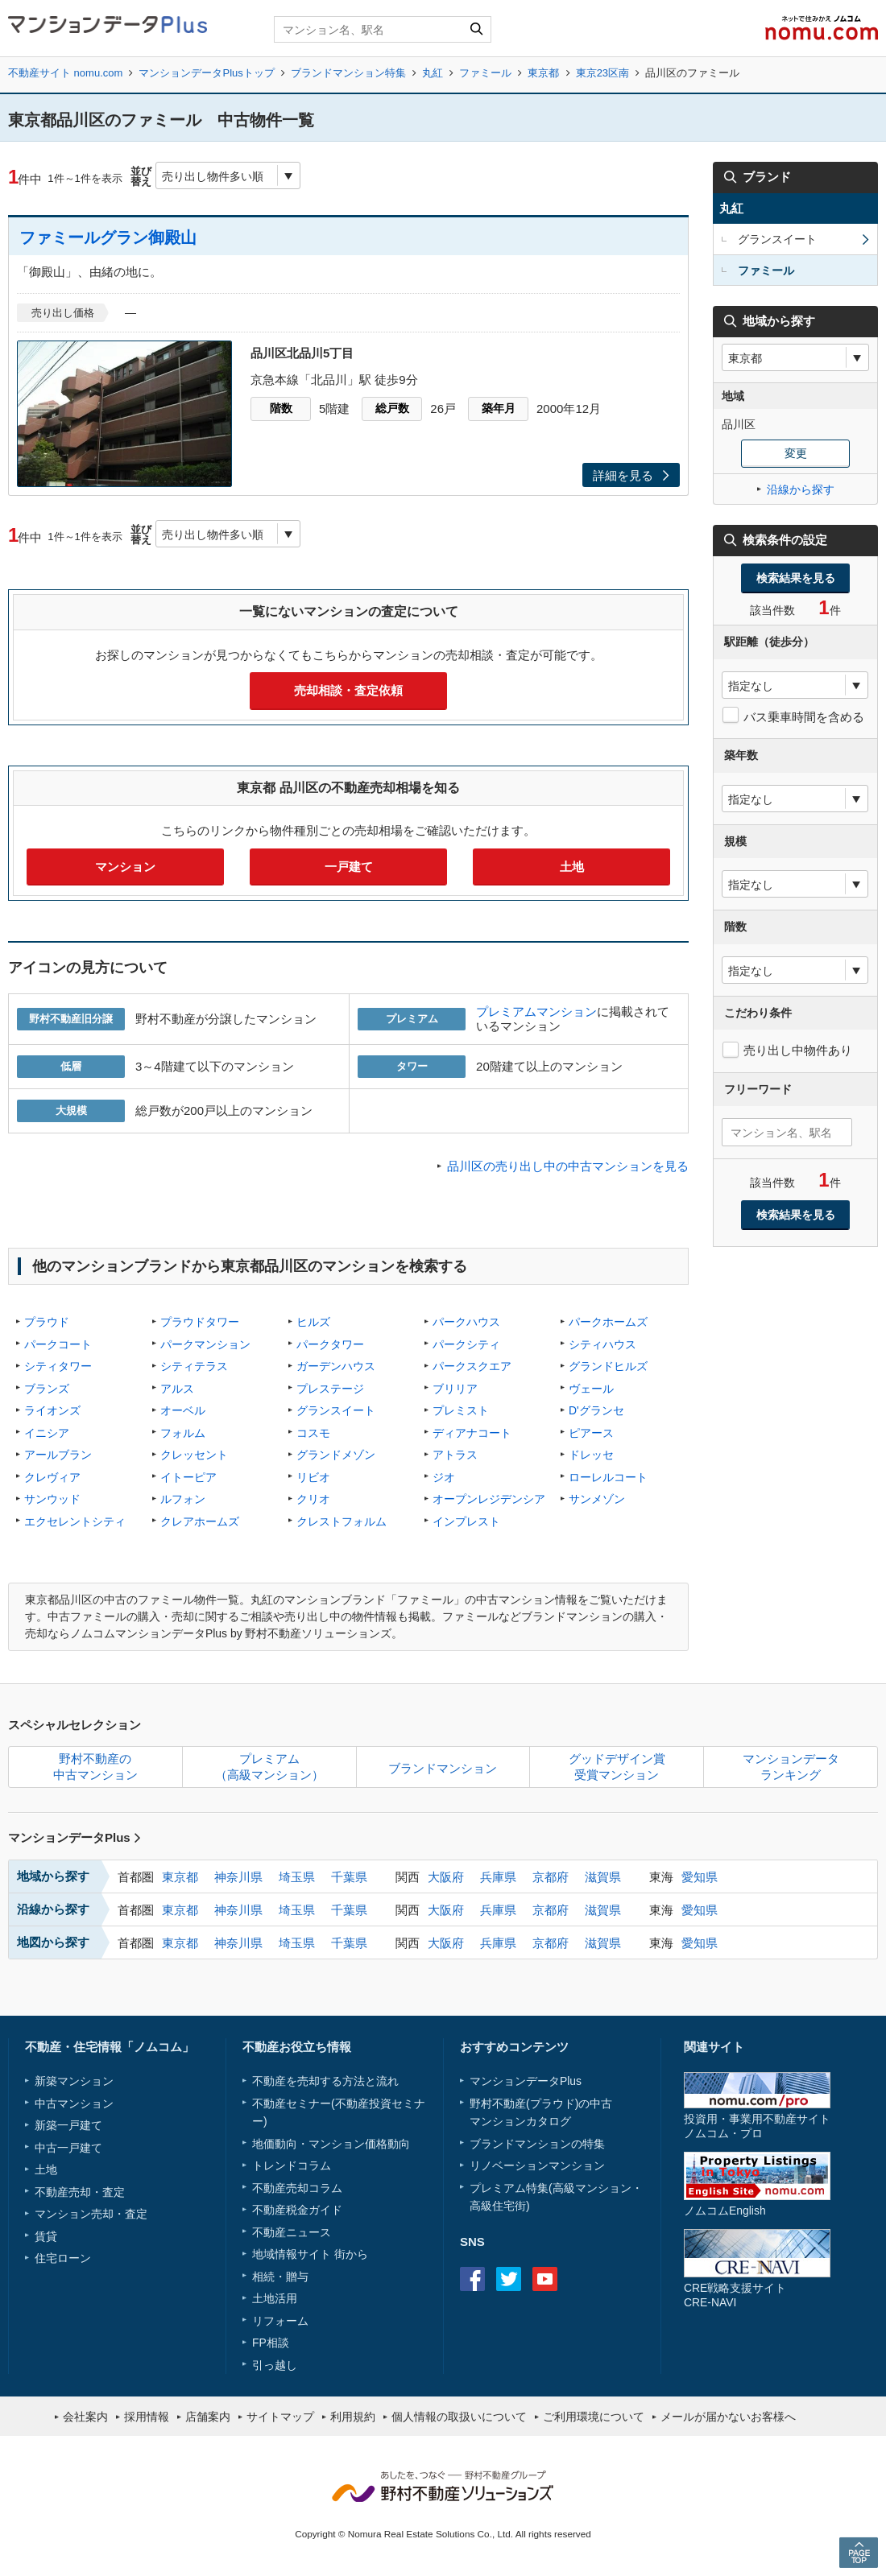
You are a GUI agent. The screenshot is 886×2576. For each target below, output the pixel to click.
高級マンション (592, 2188)
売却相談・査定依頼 (348, 690)
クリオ (313, 1498)
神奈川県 (238, 1877)
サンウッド (52, 1498)
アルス (177, 1388)
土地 (572, 866)
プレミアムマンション (536, 1011)
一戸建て (349, 866)
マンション (125, 866)
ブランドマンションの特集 (537, 2143)
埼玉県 (297, 1877)
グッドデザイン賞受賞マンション (617, 1766)
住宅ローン (63, 2258)
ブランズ (46, 1388)
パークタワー (330, 1344)
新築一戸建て (68, 2125)
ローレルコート (608, 1477)
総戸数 (392, 408)
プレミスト (461, 1410)
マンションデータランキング (791, 1766)
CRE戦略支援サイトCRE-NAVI (735, 2294)
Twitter (508, 2279)
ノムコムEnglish (725, 2210)
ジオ (444, 1477)
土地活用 (274, 2298)
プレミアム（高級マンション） (269, 1766)
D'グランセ (596, 1410)
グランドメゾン (335, 1454)
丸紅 (432, 73)
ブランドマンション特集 (348, 73)
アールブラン (58, 1454)
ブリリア (455, 1388)
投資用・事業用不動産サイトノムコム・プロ (757, 2125)
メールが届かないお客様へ (728, 2416)
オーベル (182, 1410)
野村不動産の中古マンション (95, 1766)
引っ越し (274, 2365)
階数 (281, 408)
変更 (796, 453)
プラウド (46, 1321)
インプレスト (466, 1521)
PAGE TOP (858, 2552)
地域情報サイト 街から (310, 2254)
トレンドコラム (291, 2165)
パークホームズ (608, 1321)
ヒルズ (313, 1321)
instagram (581, 2279)
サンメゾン (597, 1498)
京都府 (550, 1877)
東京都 (543, 73)
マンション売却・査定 (91, 2213)
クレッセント (194, 1454)
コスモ (313, 1432)
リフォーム (280, 2320)
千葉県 (349, 1877)
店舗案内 (207, 2416)
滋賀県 (603, 1877)
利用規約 (352, 2416)
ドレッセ (591, 1454)
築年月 (498, 408)
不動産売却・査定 (80, 2192)
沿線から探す (800, 489)
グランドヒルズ (608, 1366)
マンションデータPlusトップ (206, 73)
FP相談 (270, 2342)
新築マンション (74, 2080)
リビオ (313, 1477)
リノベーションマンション (537, 2165)
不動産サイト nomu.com (65, 73)
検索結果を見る (795, 578)
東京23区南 (602, 73)
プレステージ (330, 1388)
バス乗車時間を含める (803, 717)
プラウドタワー (199, 1321)
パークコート (58, 1344)
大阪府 (446, 1877)
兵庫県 (498, 1877)
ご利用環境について (593, 2416)
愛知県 (699, 1877)
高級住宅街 (498, 2205)
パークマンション (205, 1344)
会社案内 (85, 2416)
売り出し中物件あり (797, 1050)
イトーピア (188, 1477)
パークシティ (466, 1344)
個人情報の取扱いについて (459, 2416)
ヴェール (591, 1388)
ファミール (485, 73)
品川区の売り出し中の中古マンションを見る (568, 1166)
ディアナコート (472, 1432)
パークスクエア (472, 1366)
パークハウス (466, 1321)
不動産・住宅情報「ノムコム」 (109, 2047)
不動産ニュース (291, 2232)
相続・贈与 (280, 2276)
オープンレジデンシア (489, 1498)
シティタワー (58, 1366)
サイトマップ (280, 2416)
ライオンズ (52, 1410)
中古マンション (74, 2103)
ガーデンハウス (335, 1366)
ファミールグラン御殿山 (108, 237)
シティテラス (194, 1366)
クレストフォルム (341, 1521)
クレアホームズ (199, 1521)
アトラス (455, 1454)
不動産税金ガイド (297, 2209)
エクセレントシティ (75, 1521)
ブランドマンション (442, 1768)
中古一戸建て (68, 2147)
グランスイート (335, 1410)
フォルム (182, 1432)
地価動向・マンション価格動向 (331, 2143)
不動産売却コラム (297, 2188)
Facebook (472, 2279)
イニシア (46, 1432)
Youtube (544, 2279)
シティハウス (602, 1344)
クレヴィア (52, 1477)
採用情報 (146, 2416)
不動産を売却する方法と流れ (325, 2080)
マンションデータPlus (74, 1837)
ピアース (591, 1432)
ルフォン (182, 1498)
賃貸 (46, 2236)
